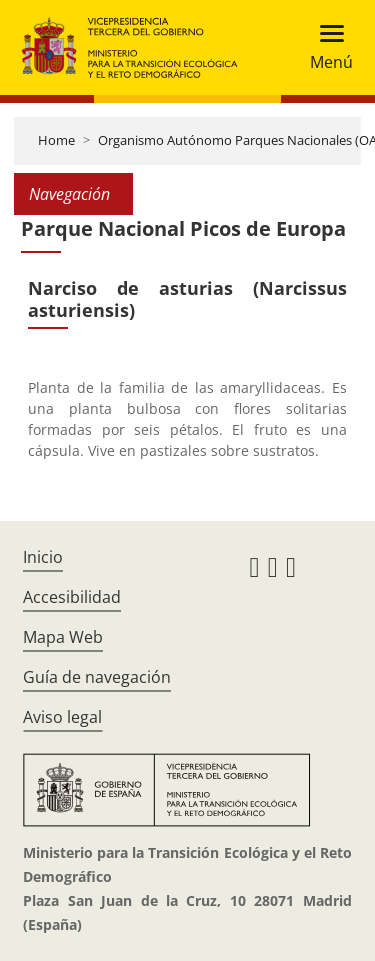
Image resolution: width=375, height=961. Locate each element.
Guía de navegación (97, 677)
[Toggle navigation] (325, 47)
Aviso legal (62, 717)
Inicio (43, 557)
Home (56, 140)
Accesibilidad (72, 597)
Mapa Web (63, 637)
